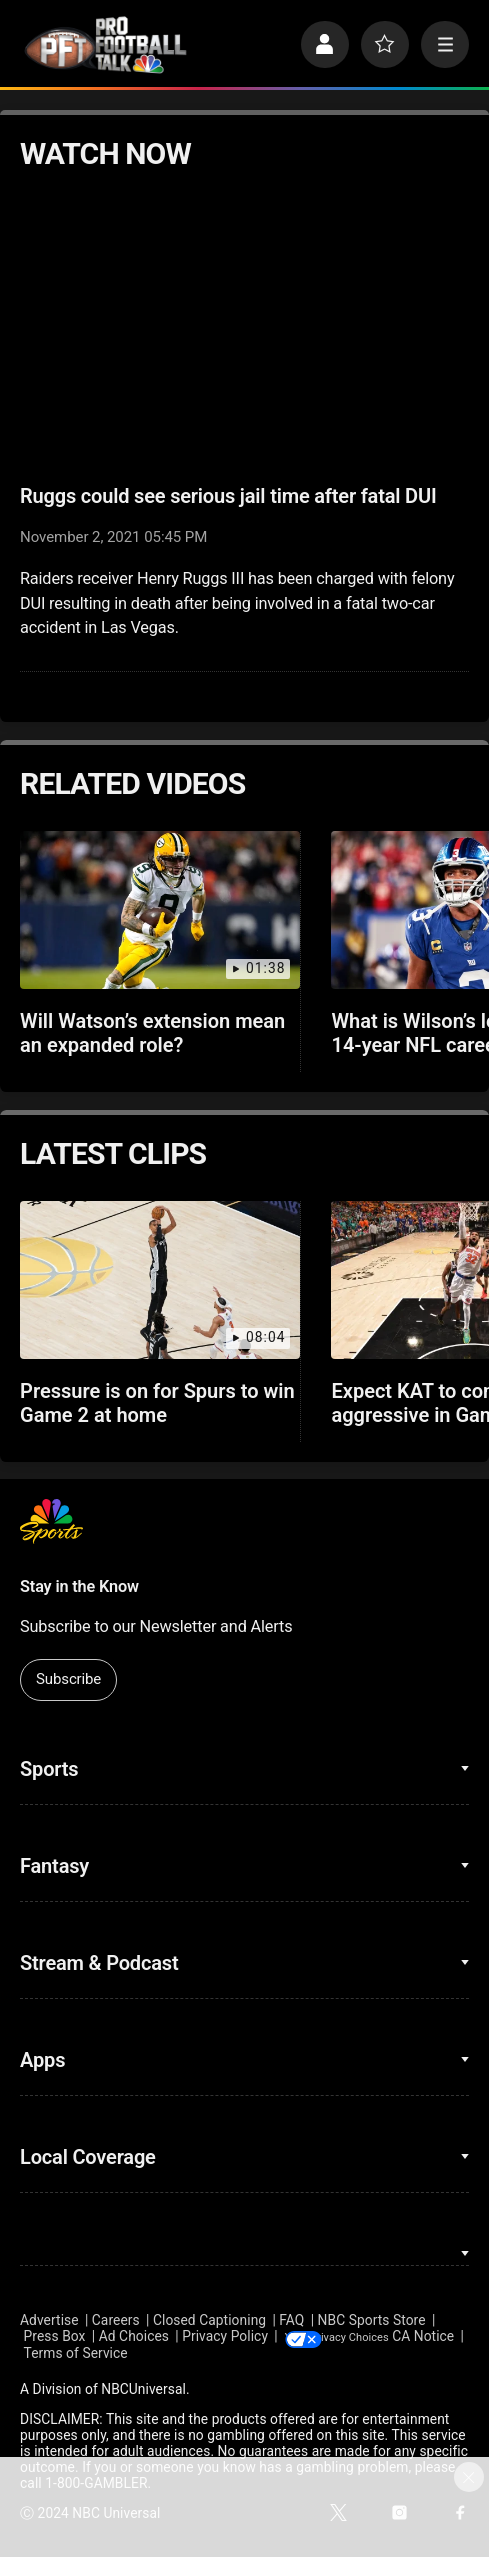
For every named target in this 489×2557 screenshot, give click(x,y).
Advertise (49, 2320)
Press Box (55, 2336)
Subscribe (68, 1679)
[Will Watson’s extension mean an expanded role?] (160, 910)
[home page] (105, 45)
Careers (116, 2320)
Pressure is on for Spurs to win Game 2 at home (157, 1403)
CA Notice (51, 2354)
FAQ (291, 2320)
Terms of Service (147, 2354)
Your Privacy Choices (391, 2336)
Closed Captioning (209, 2320)
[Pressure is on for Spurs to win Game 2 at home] (160, 1280)
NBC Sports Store (372, 2320)
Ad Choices (134, 2336)
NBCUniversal (143, 2390)
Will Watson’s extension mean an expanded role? (152, 1033)
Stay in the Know (79, 1586)
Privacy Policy (225, 2336)
